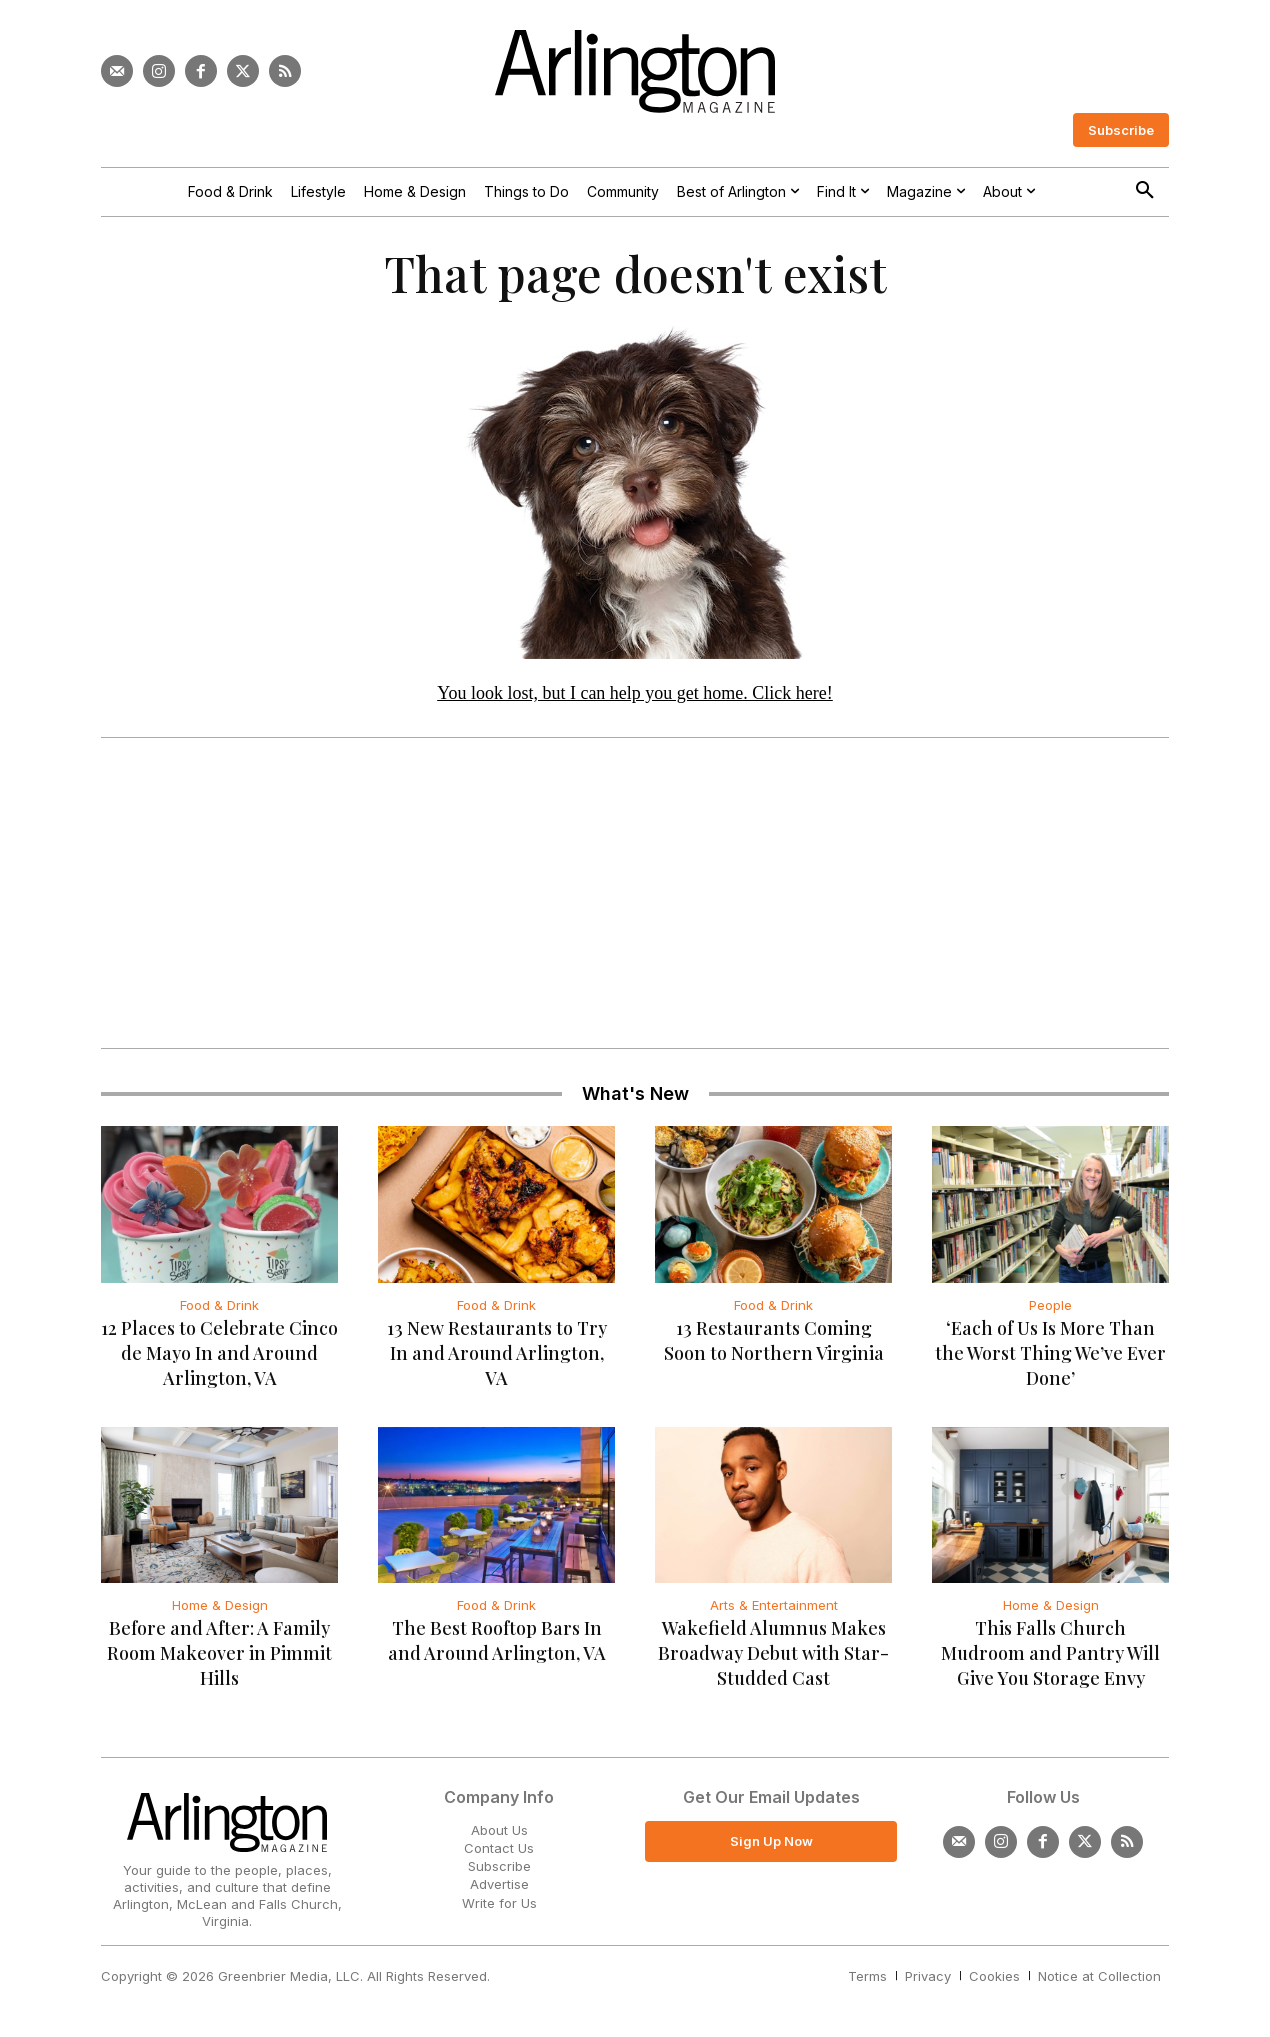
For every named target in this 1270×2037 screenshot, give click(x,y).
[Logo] (635, 71)
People (1050, 1305)
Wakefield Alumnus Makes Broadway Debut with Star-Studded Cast (773, 1653)
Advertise (499, 1884)
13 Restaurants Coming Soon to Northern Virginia (774, 1340)
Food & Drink (219, 1305)
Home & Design (220, 1605)
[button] (1145, 191)
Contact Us (499, 1848)
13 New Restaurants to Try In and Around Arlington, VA (497, 1353)
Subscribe (499, 1866)
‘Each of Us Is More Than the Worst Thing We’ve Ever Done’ (1050, 1353)
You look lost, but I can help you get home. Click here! (635, 693)
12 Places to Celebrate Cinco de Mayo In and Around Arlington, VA (219, 1353)
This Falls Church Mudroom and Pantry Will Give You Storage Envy (1050, 1653)
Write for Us (499, 1903)
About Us (499, 1830)
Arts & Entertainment (774, 1605)
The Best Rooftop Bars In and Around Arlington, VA (497, 1640)
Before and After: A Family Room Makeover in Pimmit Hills (219, 1653)
